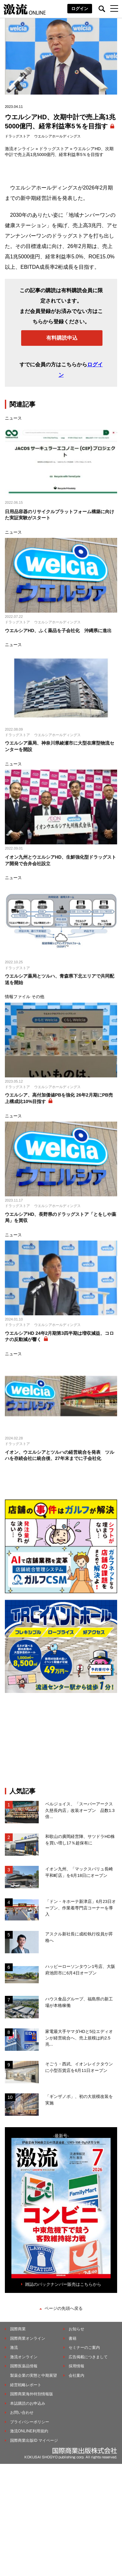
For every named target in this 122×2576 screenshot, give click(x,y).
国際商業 (18, 2329)
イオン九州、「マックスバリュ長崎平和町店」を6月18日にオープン (79, 1872)
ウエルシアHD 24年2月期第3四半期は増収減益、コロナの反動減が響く (59, 1336)
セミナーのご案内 (84, 2347)
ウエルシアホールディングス (57, 136)
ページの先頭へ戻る (64, 2308)
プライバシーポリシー (29, 2422)
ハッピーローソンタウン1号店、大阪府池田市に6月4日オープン (80, 1969)
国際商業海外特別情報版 (31, 2394)
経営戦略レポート (25, 2385)
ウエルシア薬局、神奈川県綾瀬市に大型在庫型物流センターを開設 (59, 746)
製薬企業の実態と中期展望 (33, 2375)
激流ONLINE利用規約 (29, 2431)
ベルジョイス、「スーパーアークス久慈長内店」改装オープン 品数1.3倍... (80, 1810)
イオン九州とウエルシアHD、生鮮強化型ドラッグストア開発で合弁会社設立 (60, 860)
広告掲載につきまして (88, 2357)
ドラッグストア (17, 136)
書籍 (72, 2338)
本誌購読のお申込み (27, 2403)
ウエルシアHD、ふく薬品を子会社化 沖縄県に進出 (58, 630)
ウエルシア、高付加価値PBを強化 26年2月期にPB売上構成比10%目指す (59, 1098)
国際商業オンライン (27, 2338)
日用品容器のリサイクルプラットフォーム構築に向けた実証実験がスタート (59, 515)
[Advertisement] (61, 1740)
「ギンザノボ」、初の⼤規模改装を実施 (79, 2099)
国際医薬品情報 (23, 2366)
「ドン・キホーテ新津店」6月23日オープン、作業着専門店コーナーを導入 (80, 1908)
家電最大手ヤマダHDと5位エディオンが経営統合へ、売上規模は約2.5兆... (79, 2038)
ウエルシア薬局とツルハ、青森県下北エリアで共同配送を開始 (59, 979)
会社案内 (76, 2375)
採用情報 (76, 2366)
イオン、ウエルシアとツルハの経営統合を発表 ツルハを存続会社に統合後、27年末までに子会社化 (59, 1455)
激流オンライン (19, 148)
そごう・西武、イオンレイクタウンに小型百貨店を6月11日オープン (79, 2067)
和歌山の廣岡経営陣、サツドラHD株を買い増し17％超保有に (80, 1839)
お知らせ (76, 2329)
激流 (14, 2347)
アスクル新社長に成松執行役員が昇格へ (79, 1937)
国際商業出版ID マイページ (34, 2440)
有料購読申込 (61, 338)
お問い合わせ (22, 2412)
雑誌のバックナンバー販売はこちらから (63, 2284)
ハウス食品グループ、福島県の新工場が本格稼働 (79, 2002)
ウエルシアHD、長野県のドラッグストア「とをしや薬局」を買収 (60, 1217)
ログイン (79, 8)
